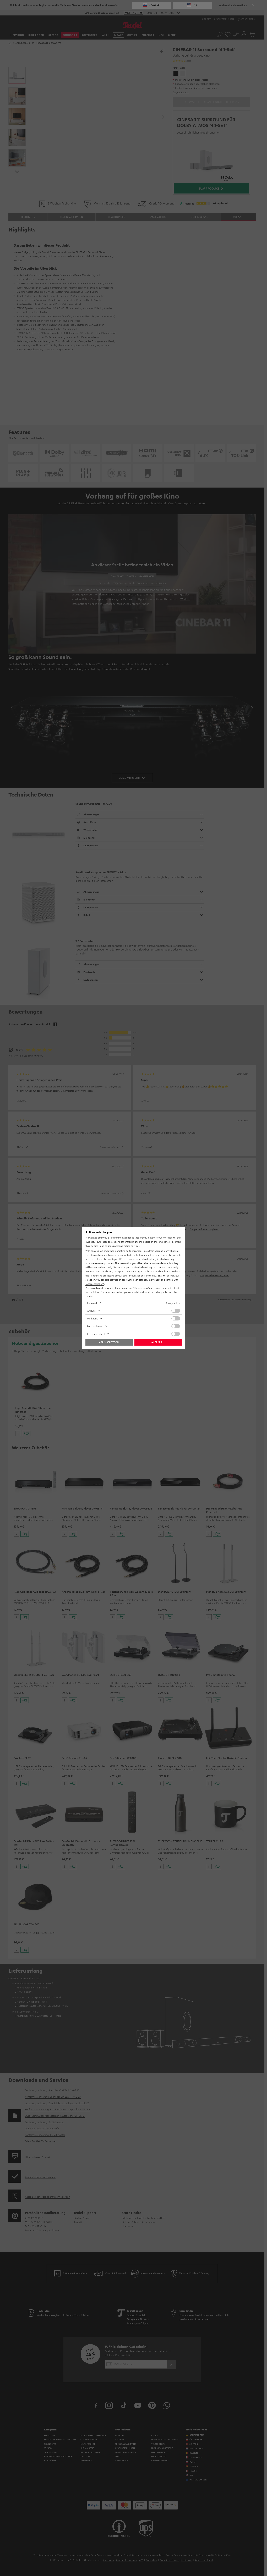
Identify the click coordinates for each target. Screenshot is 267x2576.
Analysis (91, 1310)
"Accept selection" (95, 1283)
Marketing (92, 1318)
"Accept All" (119, 1271)
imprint (89, 1296)
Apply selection (109, 1342)
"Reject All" (117, 1259)
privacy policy (162, 1291)
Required (92, 1302)
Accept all (158, 1342)
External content (96, 1333)
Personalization (95, 1326)
